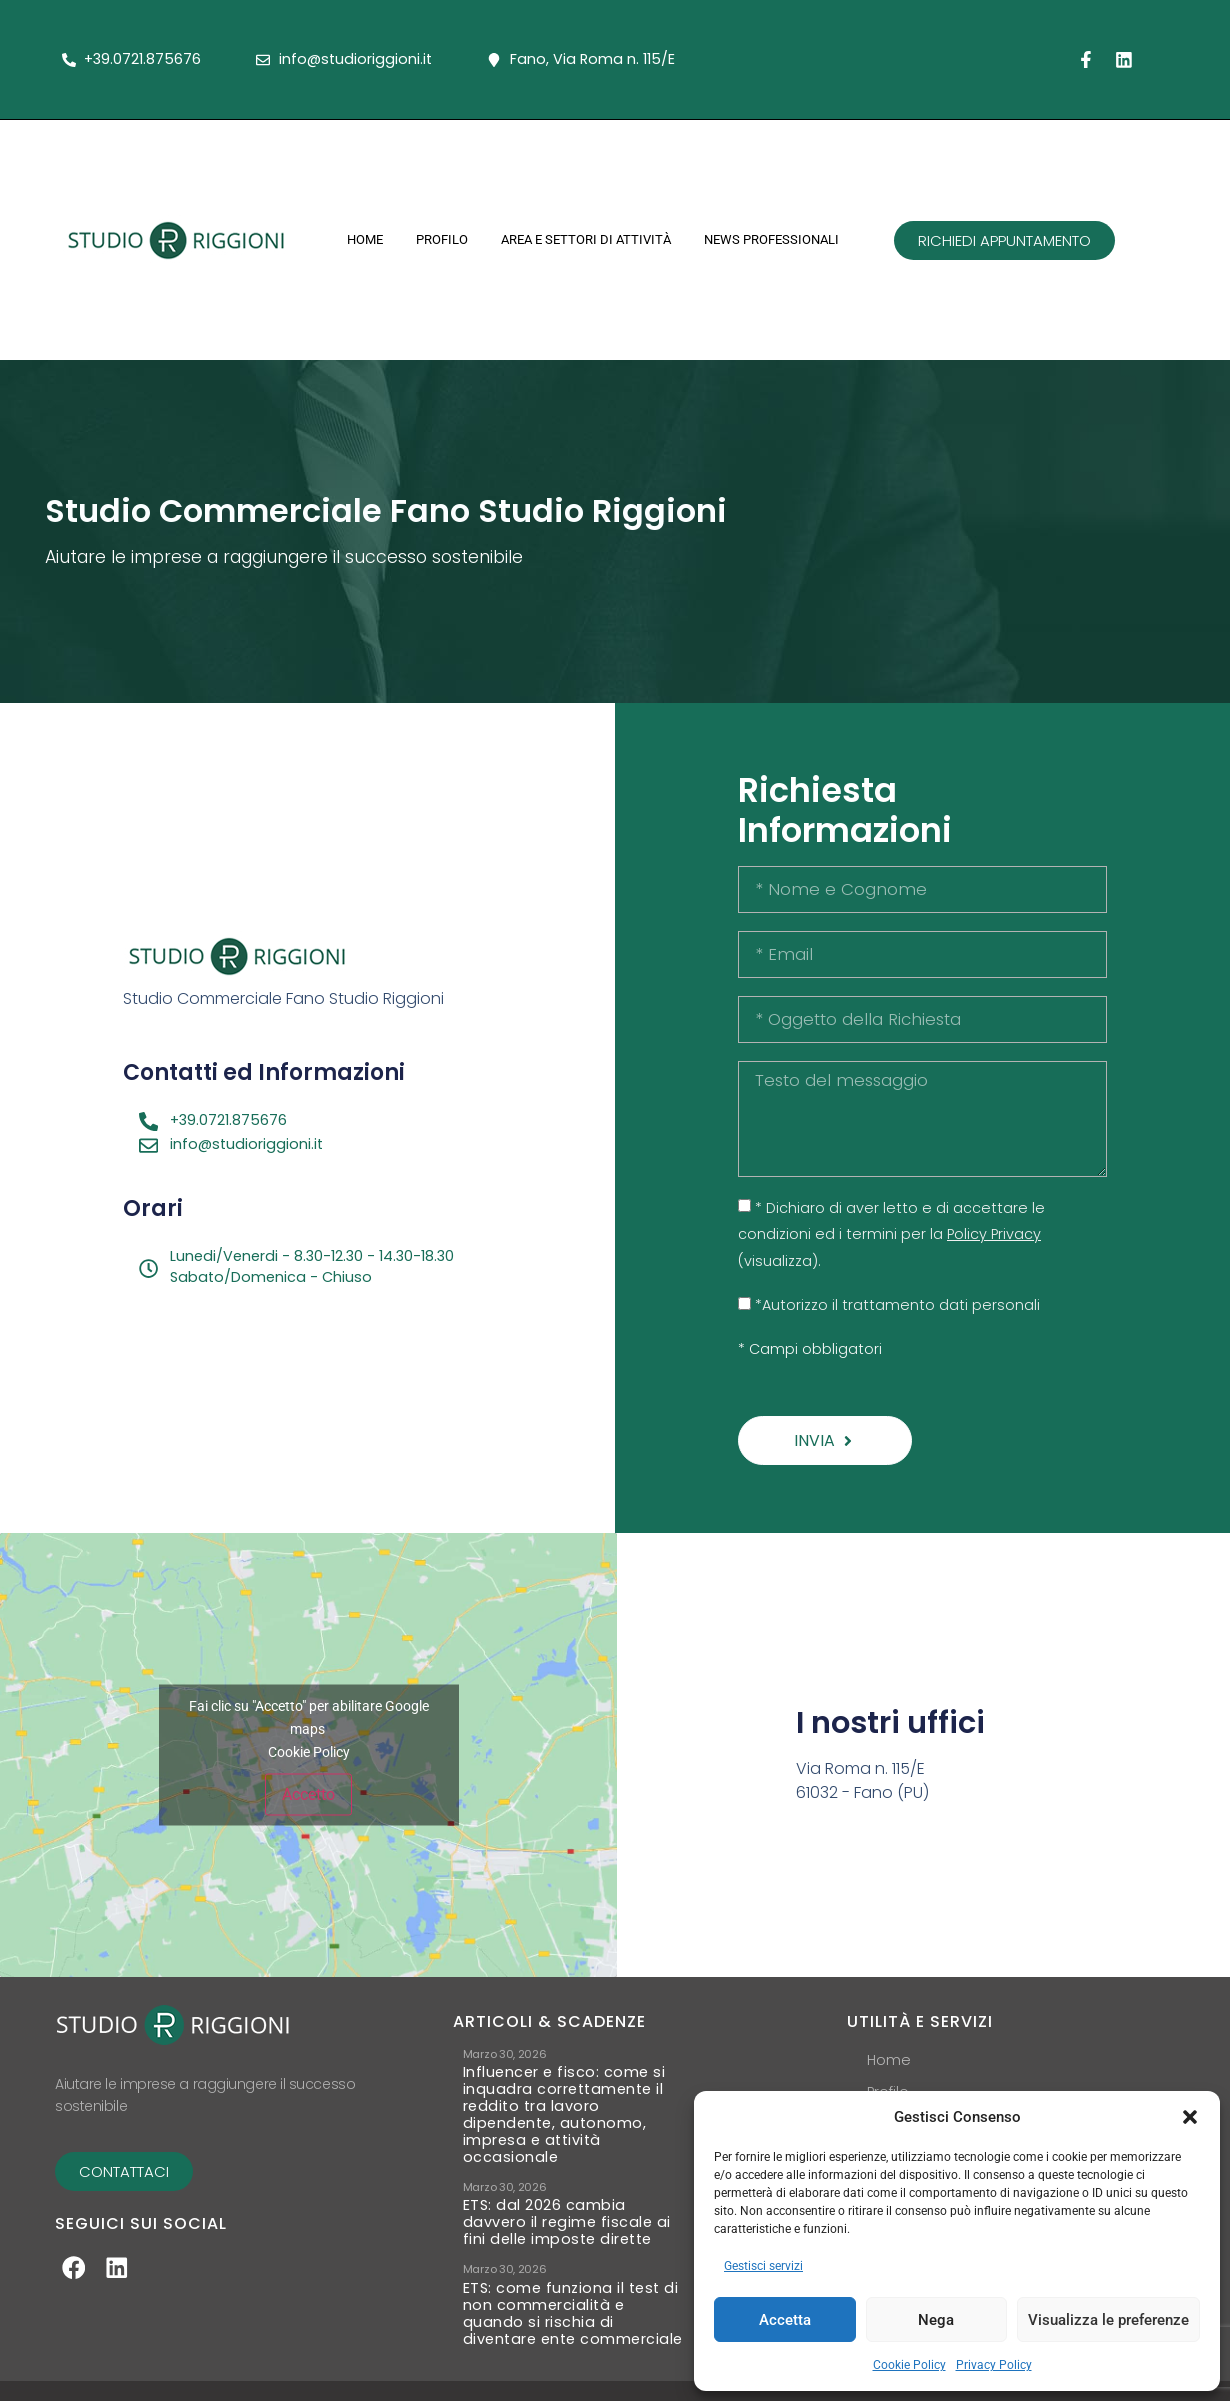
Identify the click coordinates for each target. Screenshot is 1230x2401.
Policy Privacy (994, 1234)
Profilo (442, 239)
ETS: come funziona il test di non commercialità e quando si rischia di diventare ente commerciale (573, 2314)
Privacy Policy (994, 2365)
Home (365, 239)
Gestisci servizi (763, 2266)
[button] (1190, 2117)
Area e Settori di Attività (586, 239)
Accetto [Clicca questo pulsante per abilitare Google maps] (308, 1794)
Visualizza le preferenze (1108, 2320)
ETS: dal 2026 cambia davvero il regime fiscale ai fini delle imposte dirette (567, 2222)
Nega (936, 2320)
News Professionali (771, 239)
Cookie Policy (909, 2365)
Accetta (785, 2320)
